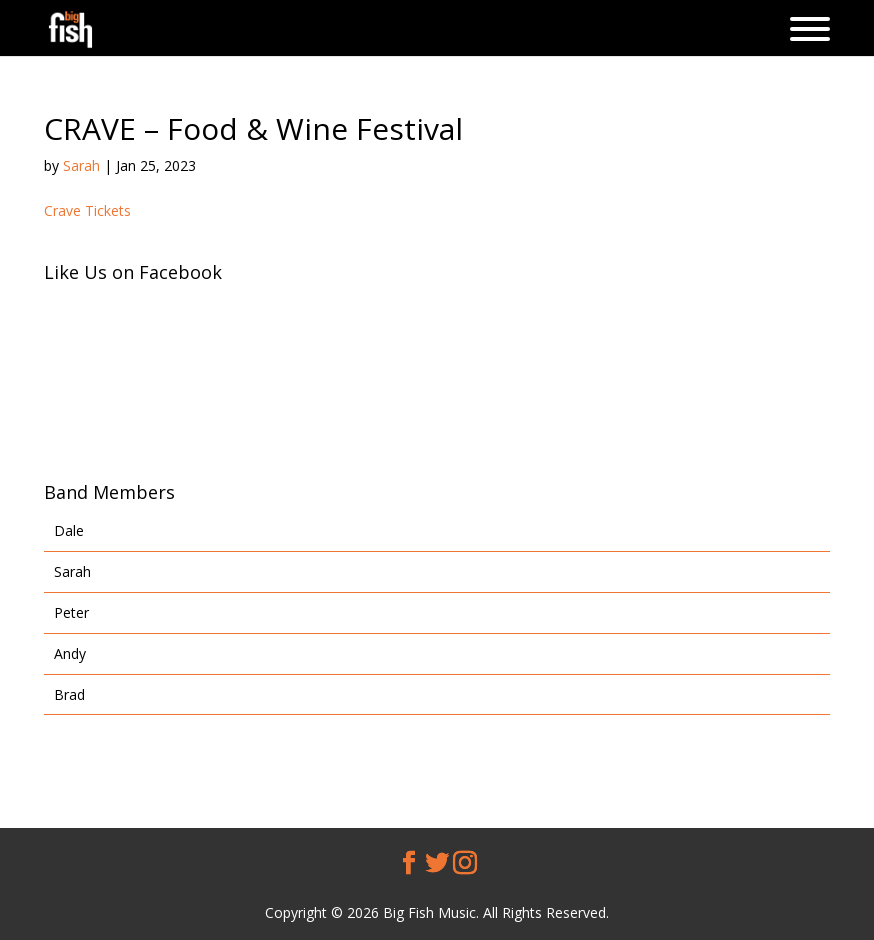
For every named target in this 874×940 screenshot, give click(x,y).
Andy (70, 653)
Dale (69, 530)
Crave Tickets (87, 210)
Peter (71, 612)
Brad (69, 694)
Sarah (81, 165)
